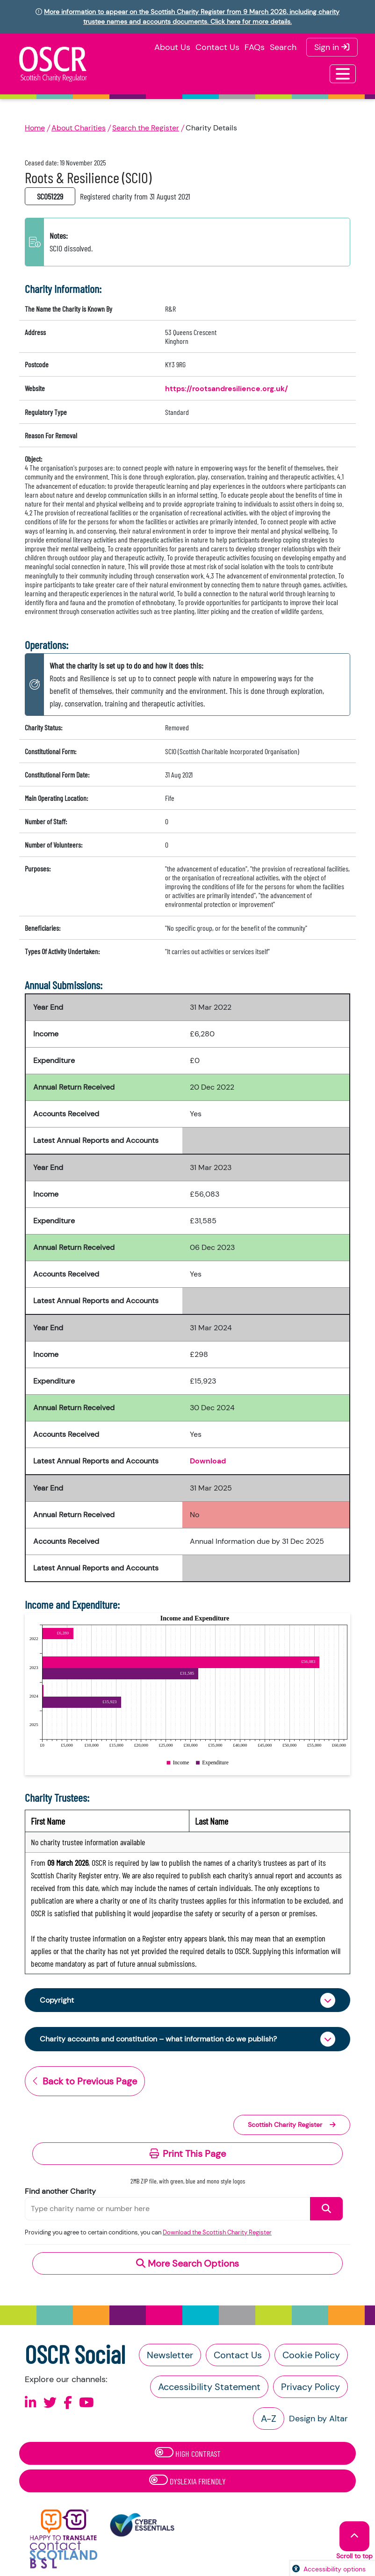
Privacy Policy (310, 2387)
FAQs (255, 47)
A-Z (268, 2418)
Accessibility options (334, 2569)
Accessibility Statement (209, 2387)
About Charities (78, 128)
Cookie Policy (311, 2355)
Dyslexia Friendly (187, 2480)
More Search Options (187, 2263)
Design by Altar (318, 2418)
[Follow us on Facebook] (68, 2403)
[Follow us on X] (50, 2403)
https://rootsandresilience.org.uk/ (226, 388)
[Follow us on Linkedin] (30, 2403)
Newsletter (170, 2355)
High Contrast (188, 2453)
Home (35, 128)
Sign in (332, 47)
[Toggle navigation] (343, 73)
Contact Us (217, 47)
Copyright (57, 2000)
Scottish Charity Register (292, 2124)
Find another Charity (60, 2191)
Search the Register (145, 128)
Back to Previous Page (85, 2081)
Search (283, 47)
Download (208, 1461)
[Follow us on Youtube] (86, 2403)
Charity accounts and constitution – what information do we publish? (158, 2039)
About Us (172, 47)
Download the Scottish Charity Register (217, 2232)
